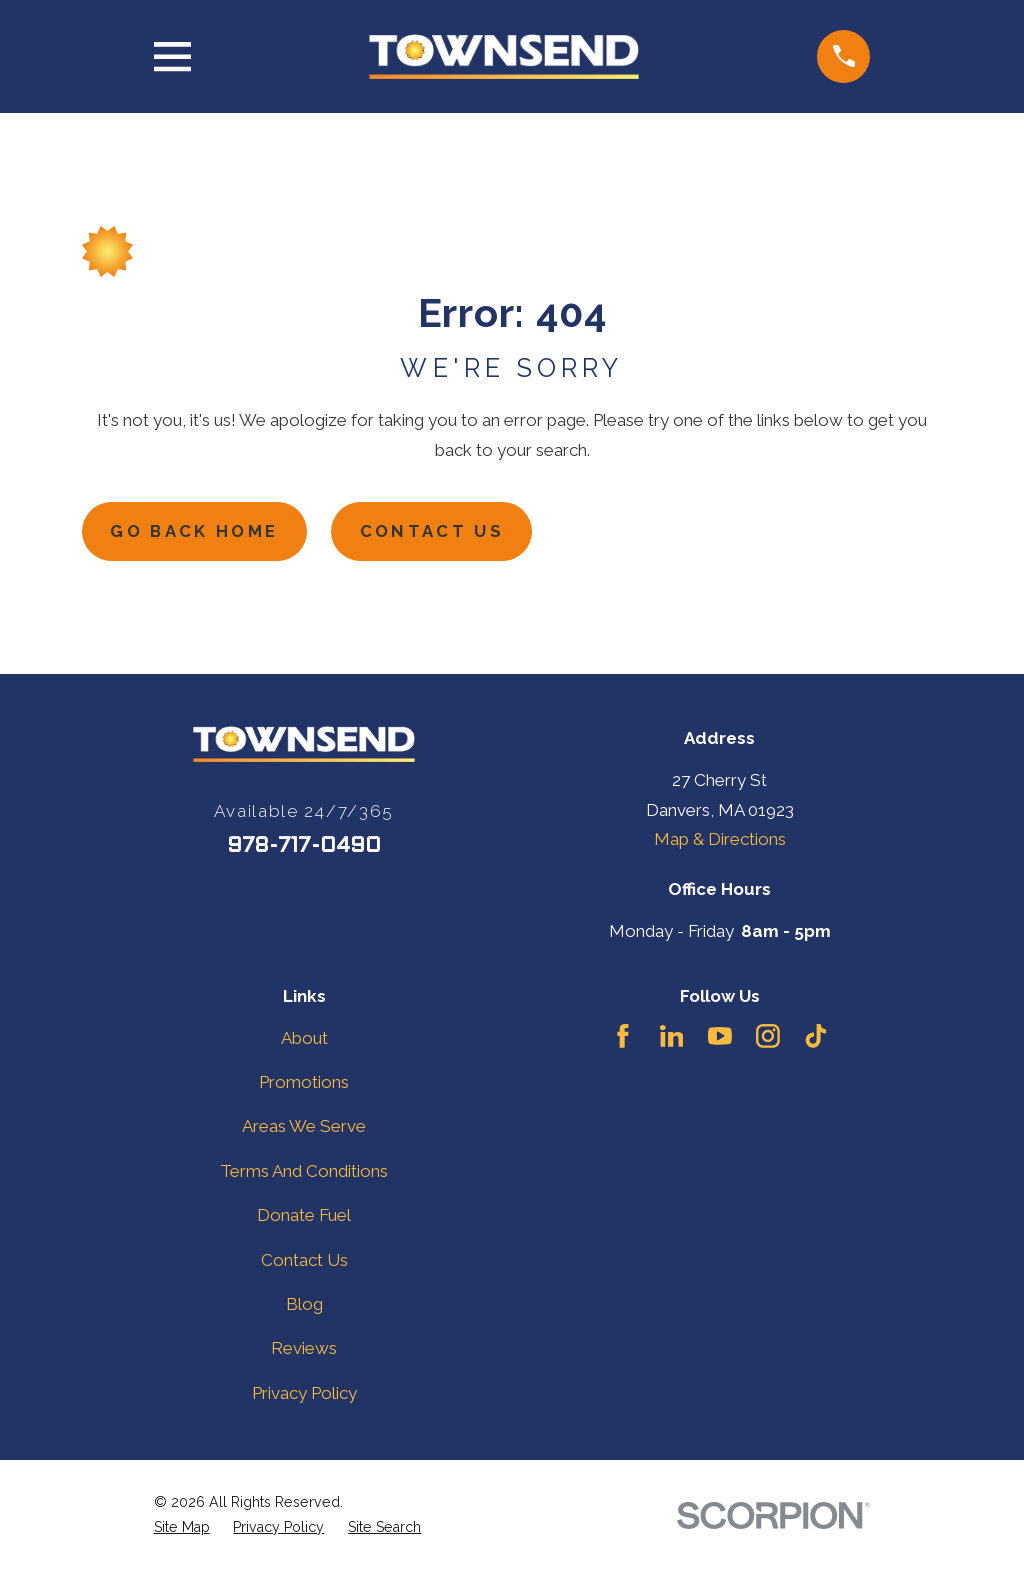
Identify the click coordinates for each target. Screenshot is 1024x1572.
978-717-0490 (304, 847)
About (304, 1039)
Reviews (304, 1350)
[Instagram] (768, 1037)
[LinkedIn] (672, 1037)
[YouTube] (720, 1037)
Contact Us (439, 532)
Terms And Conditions (304, 1172)
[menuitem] (182, 1528)
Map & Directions (720, 840)
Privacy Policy (304, 1394)
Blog (304, 1305)
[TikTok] (816, 1037)
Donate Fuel (304, 1216)
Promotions (304, 1083)
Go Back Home (197, 532)
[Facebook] (623, 1037)
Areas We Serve (304, 1128)
